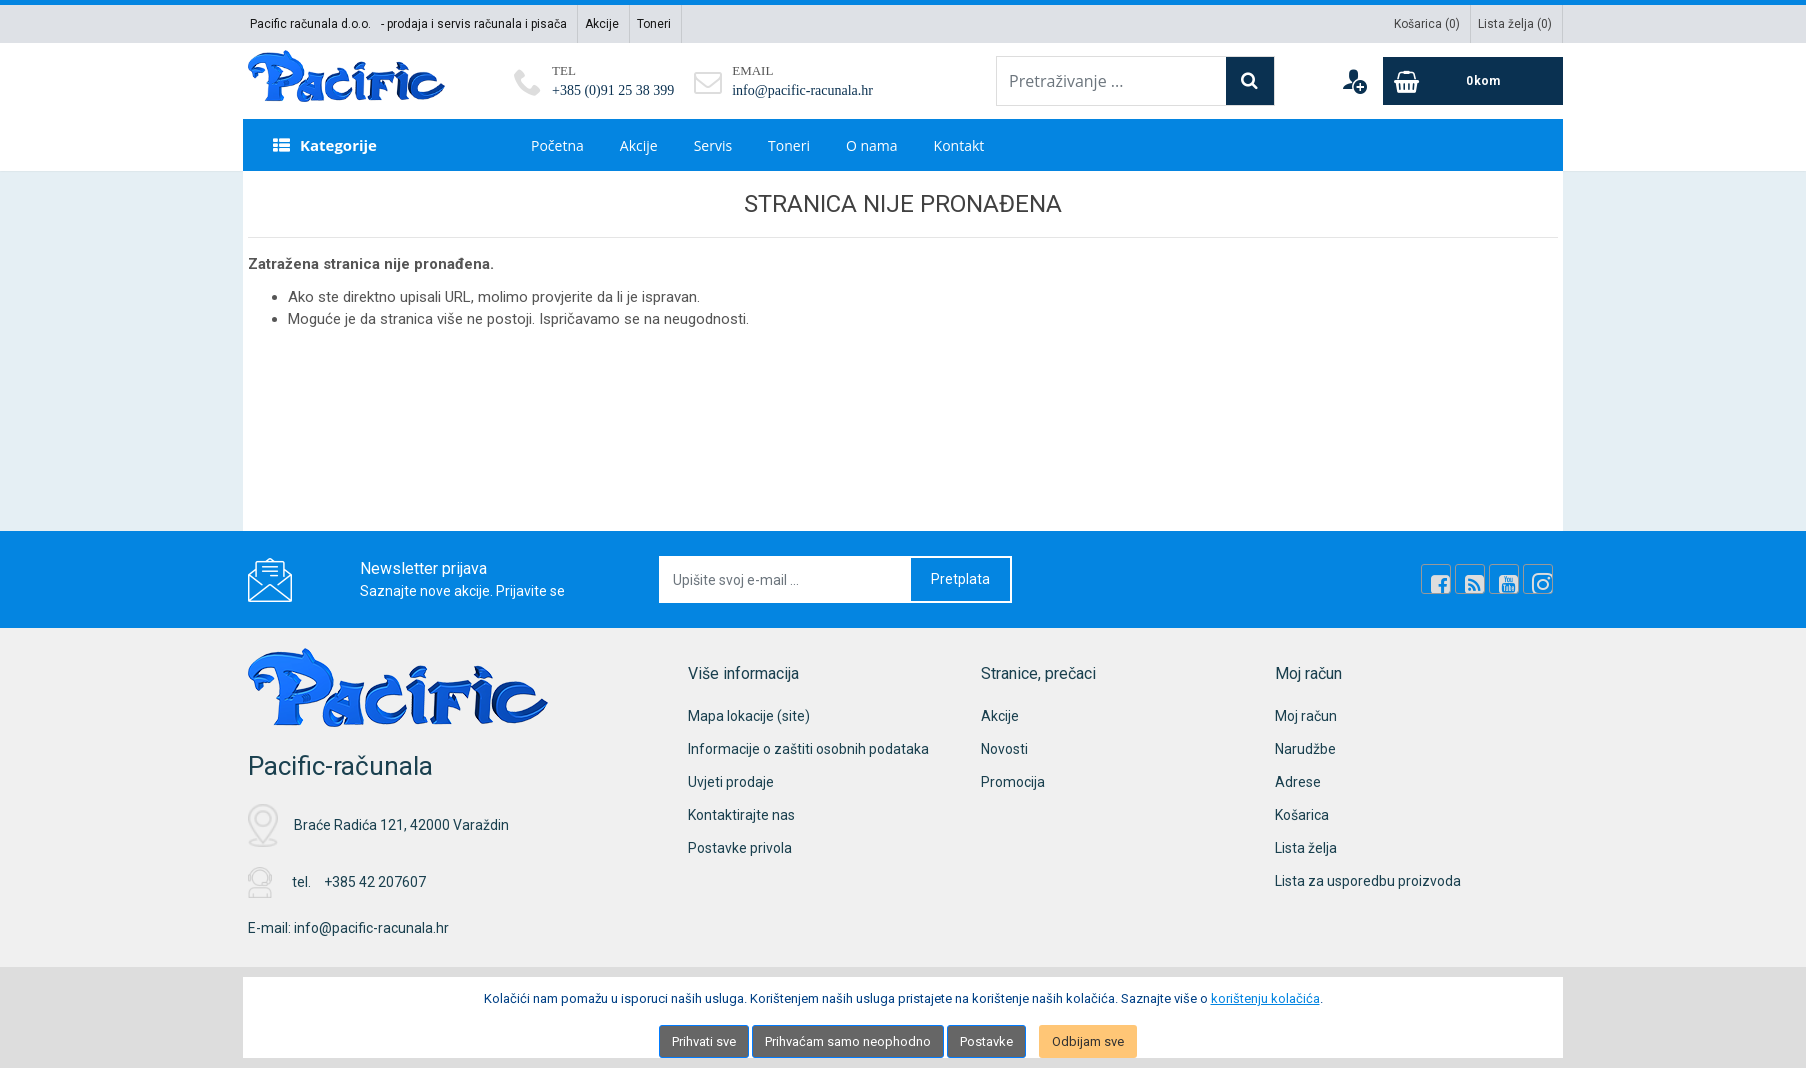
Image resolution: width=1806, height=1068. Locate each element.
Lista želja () (1515, 24)
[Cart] (1473, 81)
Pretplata (960, 579)
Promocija (1013, 782)
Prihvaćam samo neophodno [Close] (848, 1041)
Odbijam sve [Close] (1088, 1041)
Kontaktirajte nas (741, 815)
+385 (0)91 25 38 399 (613, 90)
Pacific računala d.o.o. (310, 24)
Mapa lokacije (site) (749, 716)
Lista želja (1306, 848)
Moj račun (1306, 716)
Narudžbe (1305, 749)
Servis (713, 145)
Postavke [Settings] (986, 1041)
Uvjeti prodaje (731, 782)
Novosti (1004, 749)
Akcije (602, 24)
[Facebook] (1436, 579)
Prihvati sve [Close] (704, 1041)
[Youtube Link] (1504, 579)
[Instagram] (1538, 579)
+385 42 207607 (375, 882)
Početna (557, 145)
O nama (872, 145)
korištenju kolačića (1265, 998)
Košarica (1302, 815)
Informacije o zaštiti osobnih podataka (808, 749)
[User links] (1354, 81)
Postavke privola (740, 848)
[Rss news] (1470, 579)
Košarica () (1427, 24)
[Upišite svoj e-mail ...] (786, 579)
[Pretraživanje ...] (1111, 81)
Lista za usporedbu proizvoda (1368, 881)
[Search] (1250, 81)
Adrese (1298, 782)
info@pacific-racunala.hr (802, 90)
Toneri (654, 24)
